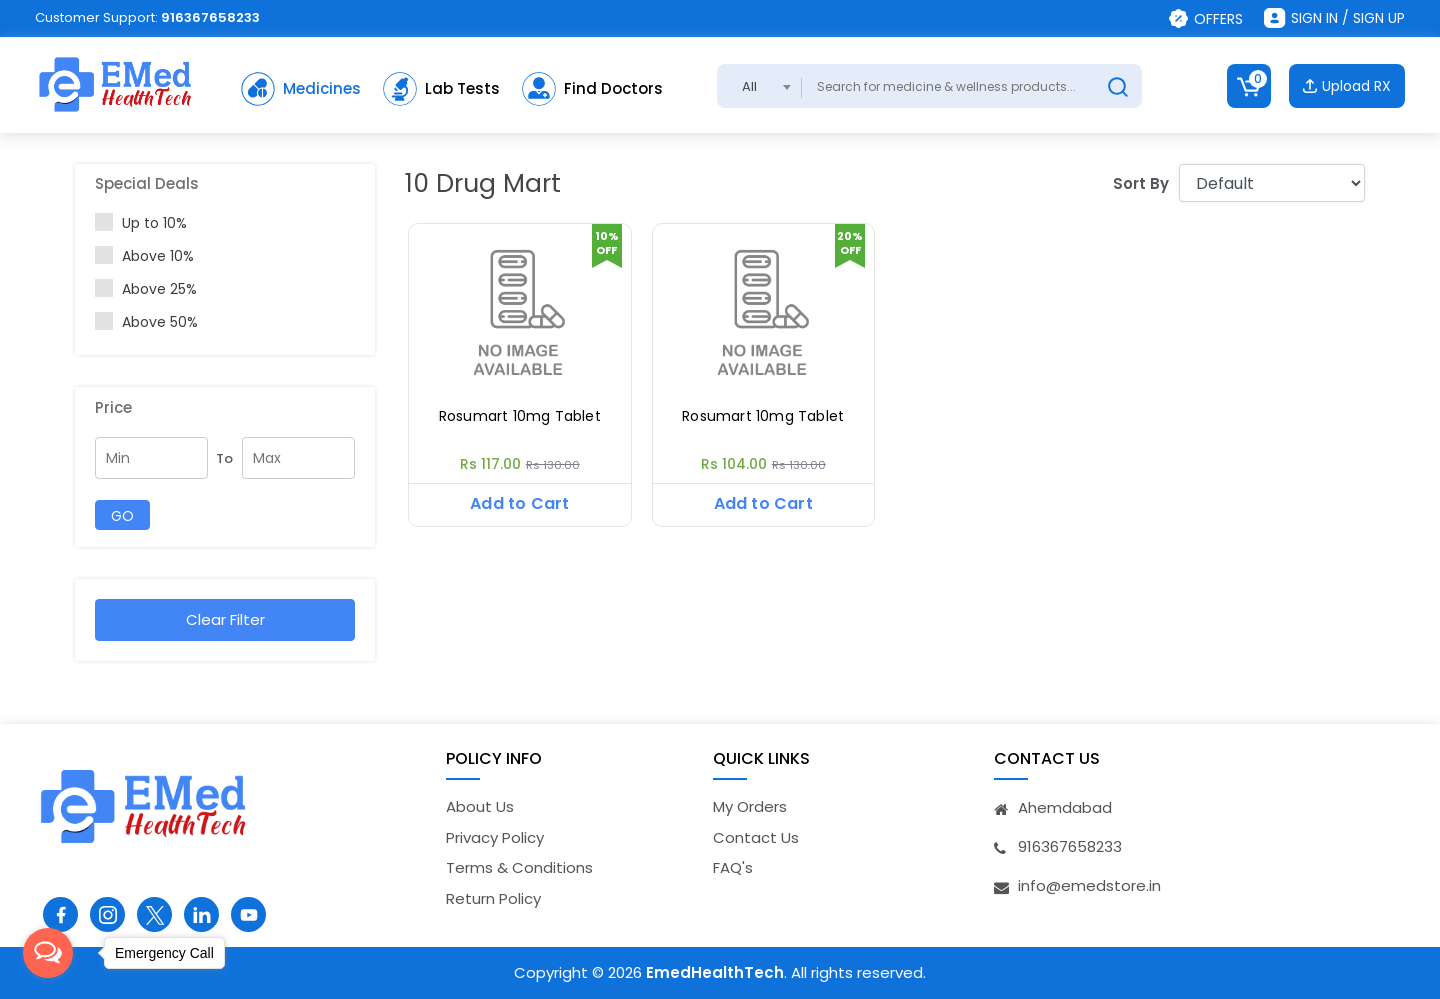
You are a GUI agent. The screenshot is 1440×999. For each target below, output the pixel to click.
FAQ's (733, 867)
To (224, 458)
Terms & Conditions (519, 867)
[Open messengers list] (48, 953)
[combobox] (759, 86)
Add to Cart (519, 503)
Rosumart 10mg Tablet (520, 416)
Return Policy (493, 898)
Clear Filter (225, 619)
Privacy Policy (495, 837)
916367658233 (210, 17)
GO (122, 516)
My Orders (750, 806)
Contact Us (756, 837)
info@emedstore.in (1089, 885)
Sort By (1141, 183)
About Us (480, 806)
